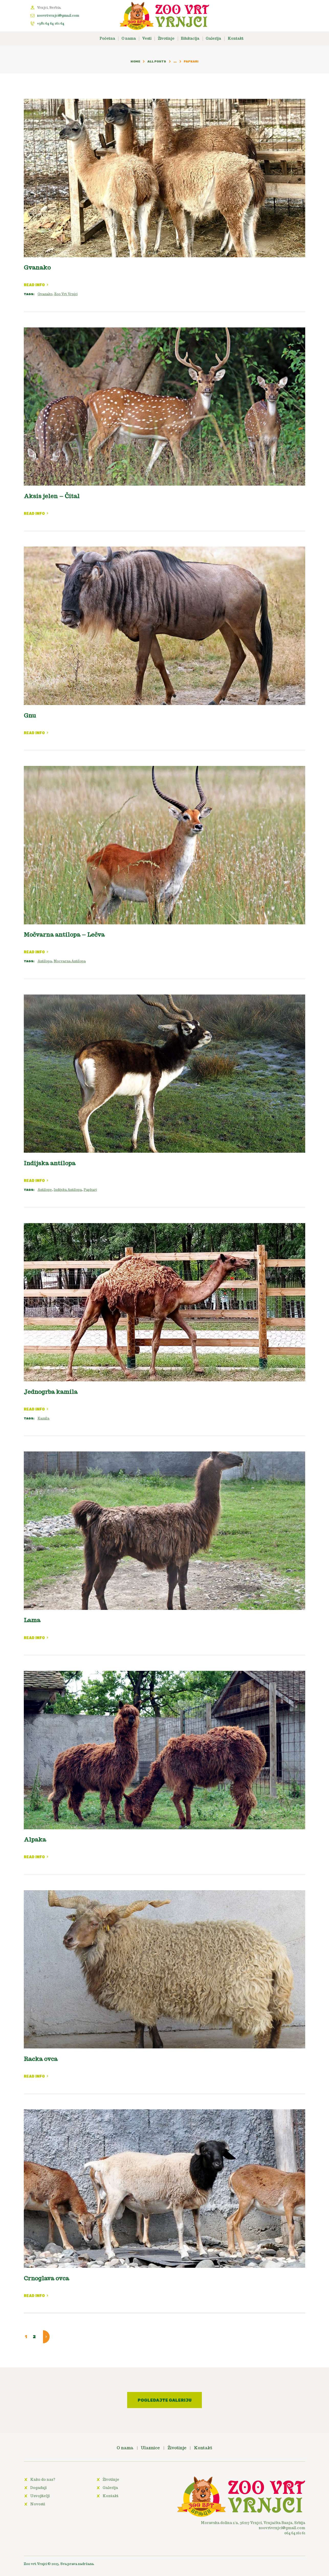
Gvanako (37, 267)
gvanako (45, 294)
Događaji (38, 2487)
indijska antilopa (68, 1190)
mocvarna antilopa (70, 961)
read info (34, 285)
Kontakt (110, 2496)
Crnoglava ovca (46, 2278)
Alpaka (35, 1839)
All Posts (156, 61)
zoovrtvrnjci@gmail (277, 2528)
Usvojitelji (40, 2496)
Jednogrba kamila (51, 1391)
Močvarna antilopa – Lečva (64, 934)
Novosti (37, 2504)
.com (300, 2528)
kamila (43, 1418)
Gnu (30, 715)
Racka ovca (41, 2058)
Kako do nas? (42, 2479)
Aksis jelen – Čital (52, 496)
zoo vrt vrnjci (66, 294)
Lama (32, 1620)
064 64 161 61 (294, 2533)
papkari (90, 1190)
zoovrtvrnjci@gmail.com (58, 15)
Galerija (110, 2487)
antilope (45, 1190)
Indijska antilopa (49, 1163)
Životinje (111, 2479)
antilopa (45, 961)
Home (135, 61)
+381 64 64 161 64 (50, 23)
